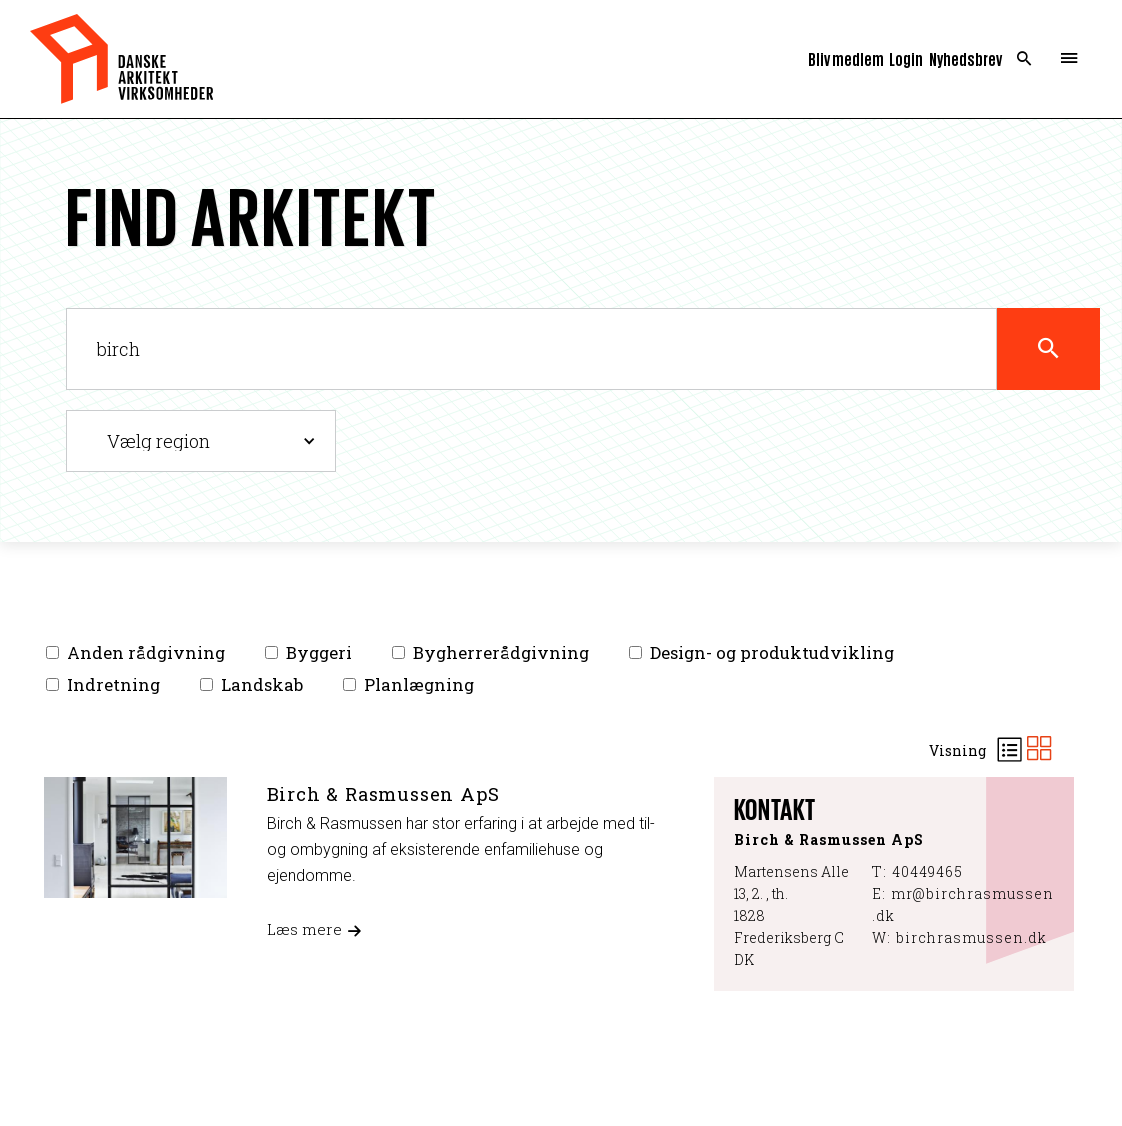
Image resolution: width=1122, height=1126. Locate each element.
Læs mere (304, 929)
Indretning (113, 685)
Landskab (262, 685)
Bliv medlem (846, 58)
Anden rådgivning (146, 653)
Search (1024, 59)
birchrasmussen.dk (971, 937)
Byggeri (319, 653)
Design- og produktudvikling (772, 653)
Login (906, 58)
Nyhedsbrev (965, 58)
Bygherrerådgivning (501, 653)
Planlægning (419, 685)
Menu (1069, 59)
